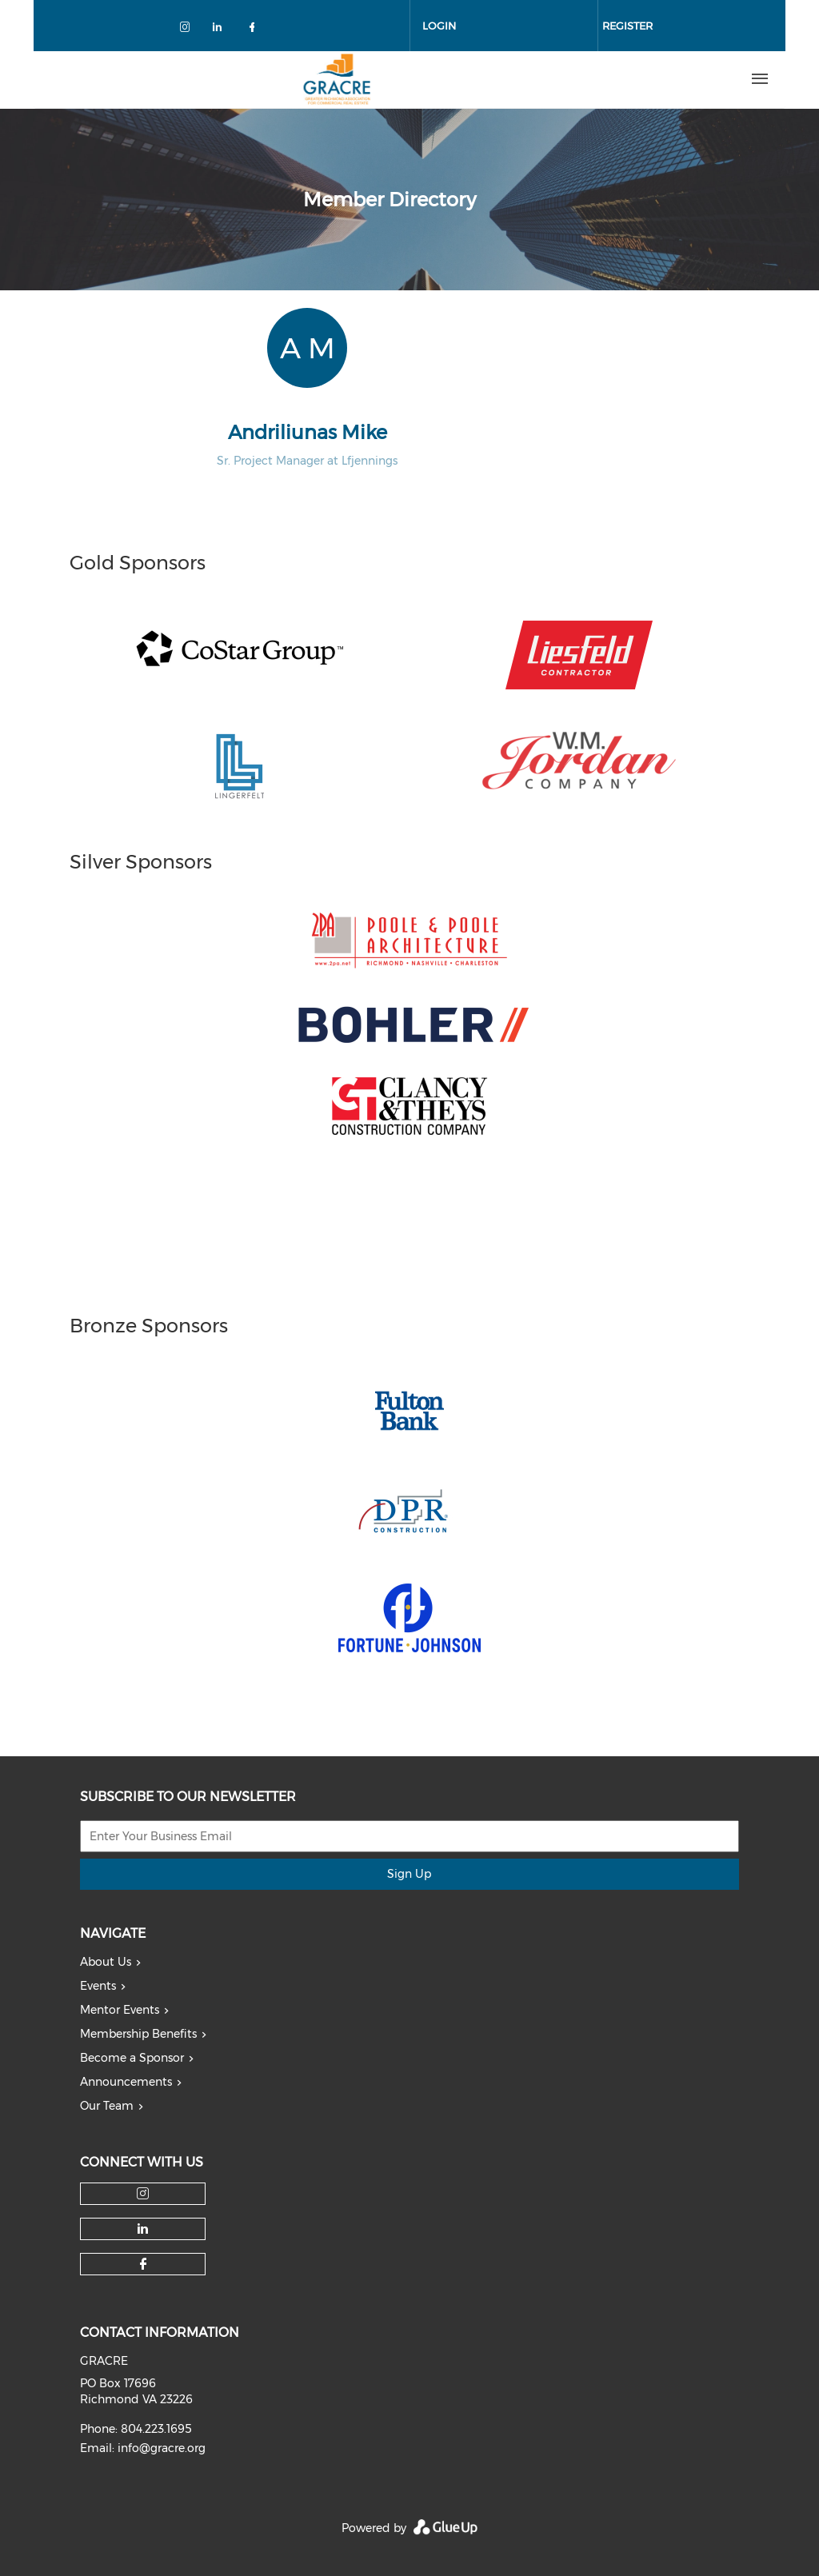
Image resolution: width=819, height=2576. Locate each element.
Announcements (126, 2082)
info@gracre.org (162, 2448)
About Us (105, 1962)
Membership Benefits (138, 2034)
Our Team (107, 2106)
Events (98, 1986)
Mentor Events (119, 2010)
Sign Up (409, 1874)
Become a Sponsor (132, 2058)
